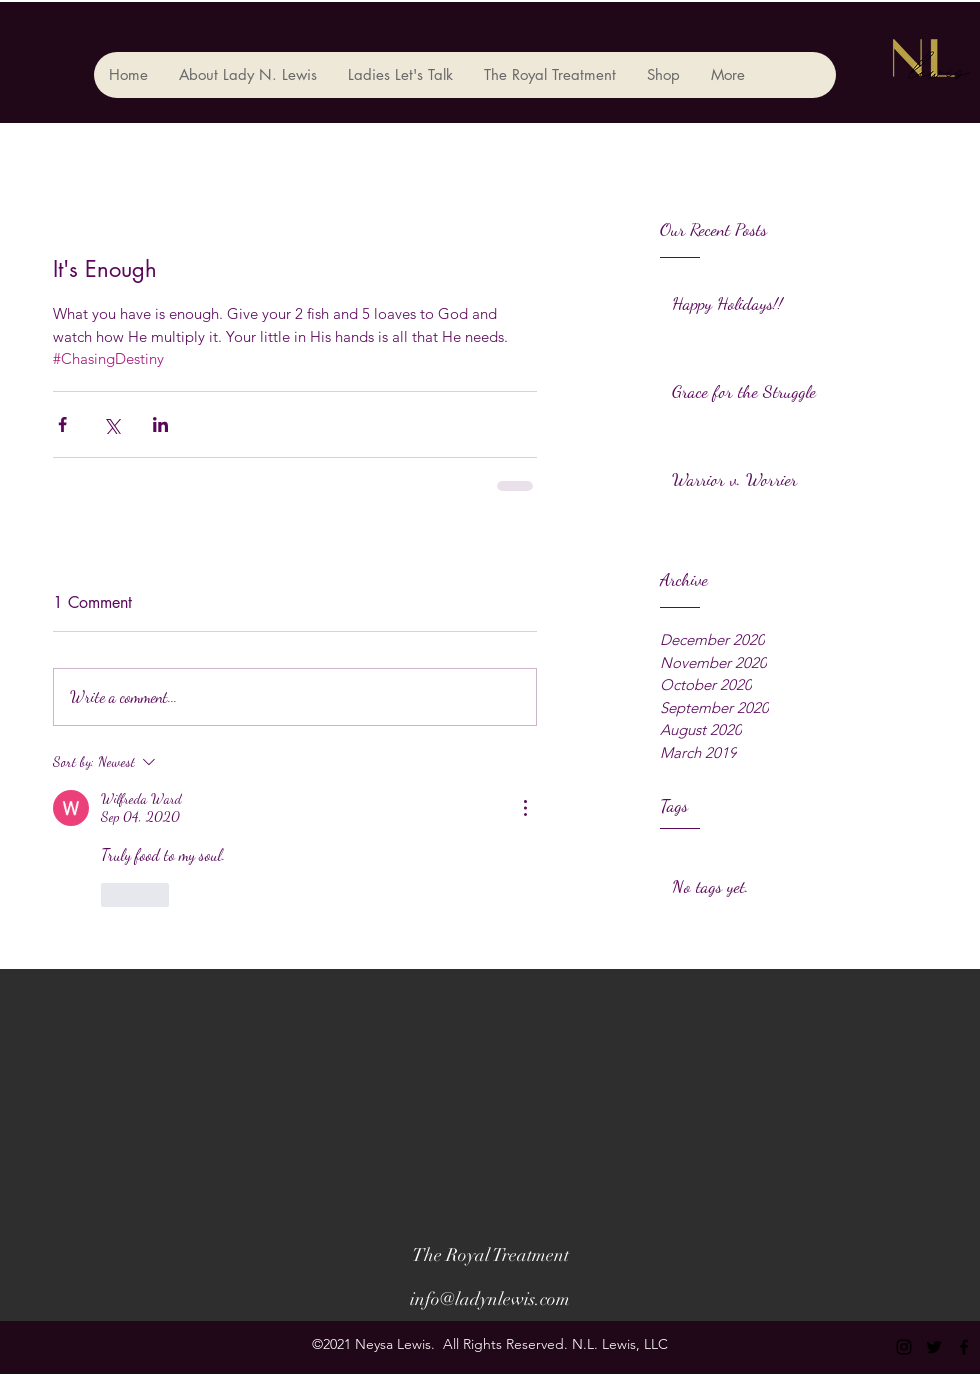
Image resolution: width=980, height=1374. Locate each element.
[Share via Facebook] (62, 424)
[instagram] (904, 1347)
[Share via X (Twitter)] (111, 424)
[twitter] (934, 1347)
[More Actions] (525, 808)
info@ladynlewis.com (490, 1299)
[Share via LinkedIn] (160, 424)
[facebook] (964, 1347)
